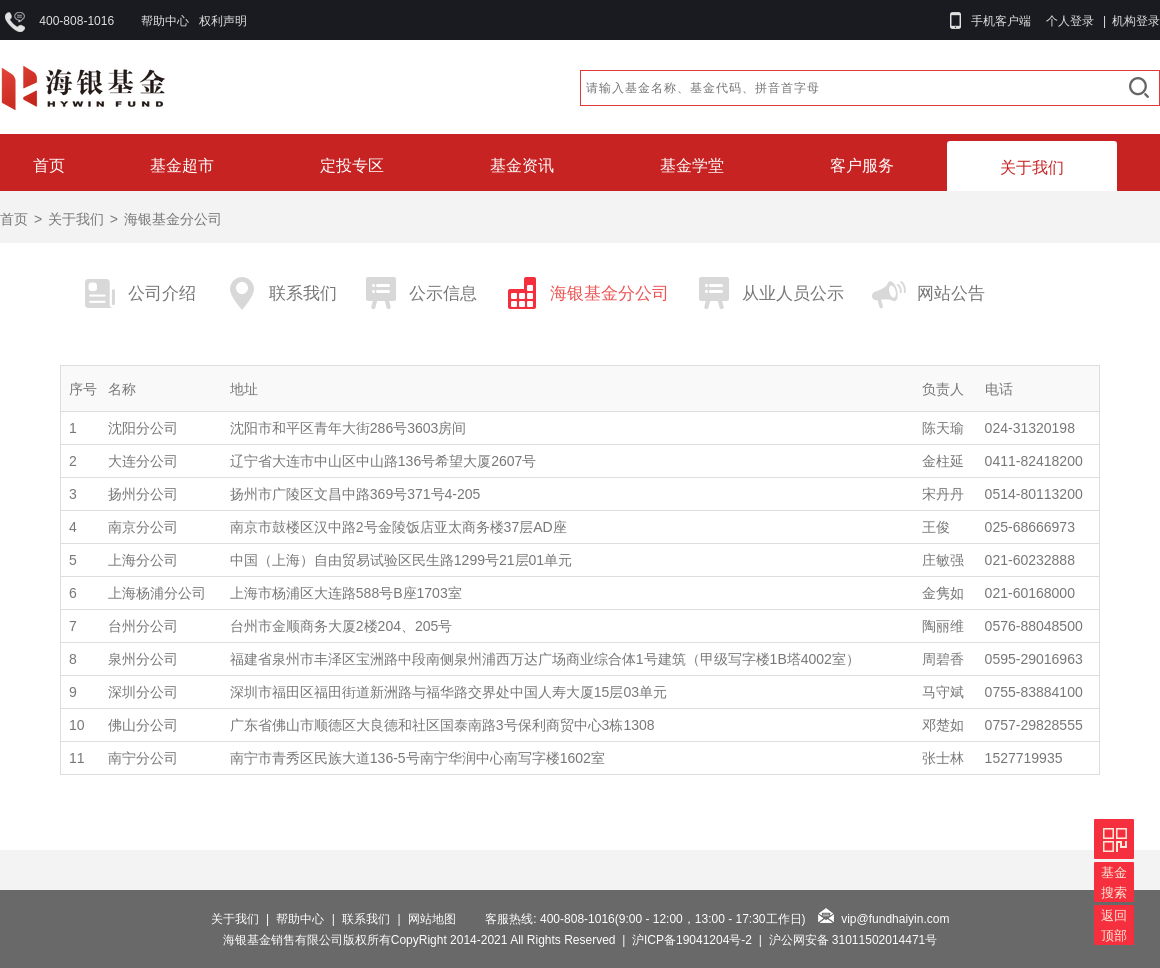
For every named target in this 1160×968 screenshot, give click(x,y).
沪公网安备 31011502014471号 (853, 940)
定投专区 (352, 165)
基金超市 (182, 165)
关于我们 (1032, 167)
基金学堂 (692, 165)
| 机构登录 (1128, 21)
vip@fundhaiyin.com (895, 919)
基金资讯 (522, 165)
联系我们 (366, 919)
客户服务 (862, 165)
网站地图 (432, 919)
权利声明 (223, 21)
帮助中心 (165, 21)
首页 (49, 165)
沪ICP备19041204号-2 (692, 940)
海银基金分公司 (173, 219)
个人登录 (1070, 21)
